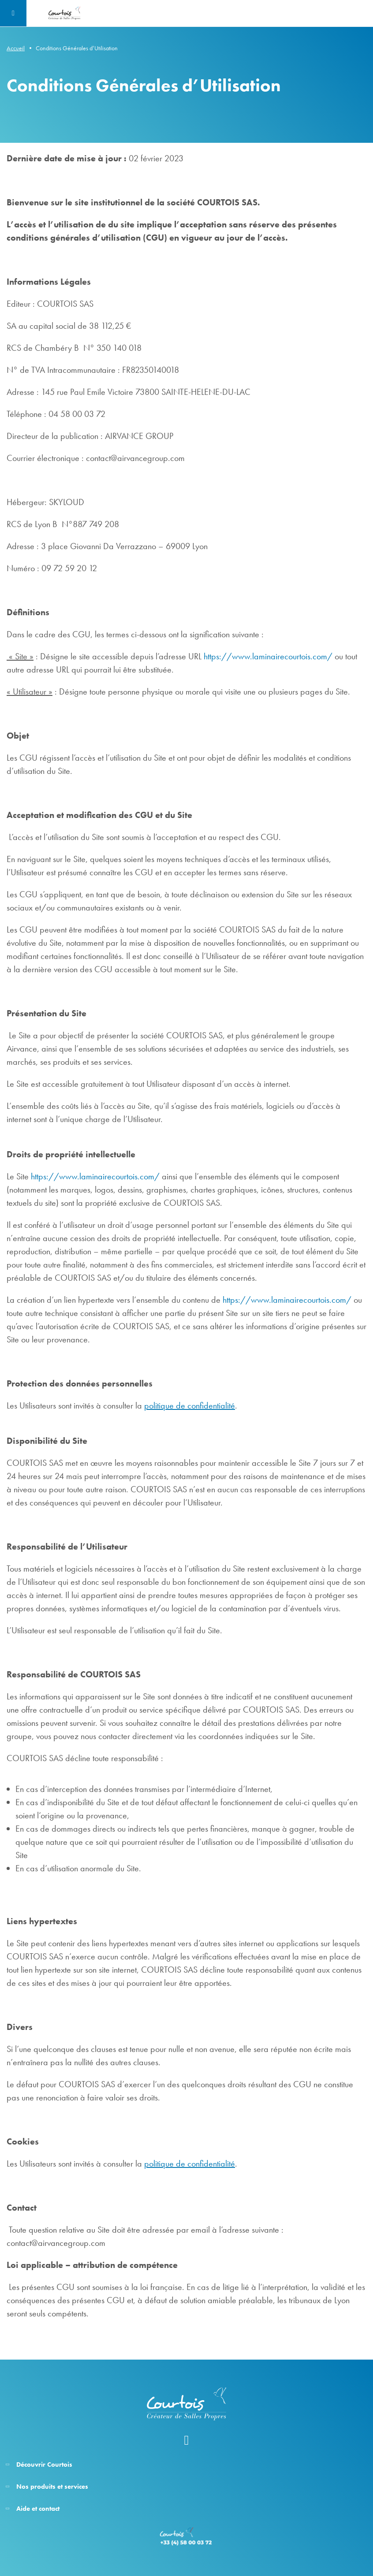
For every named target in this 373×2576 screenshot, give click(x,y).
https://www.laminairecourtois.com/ (268, 656)
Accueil (16, 48)
